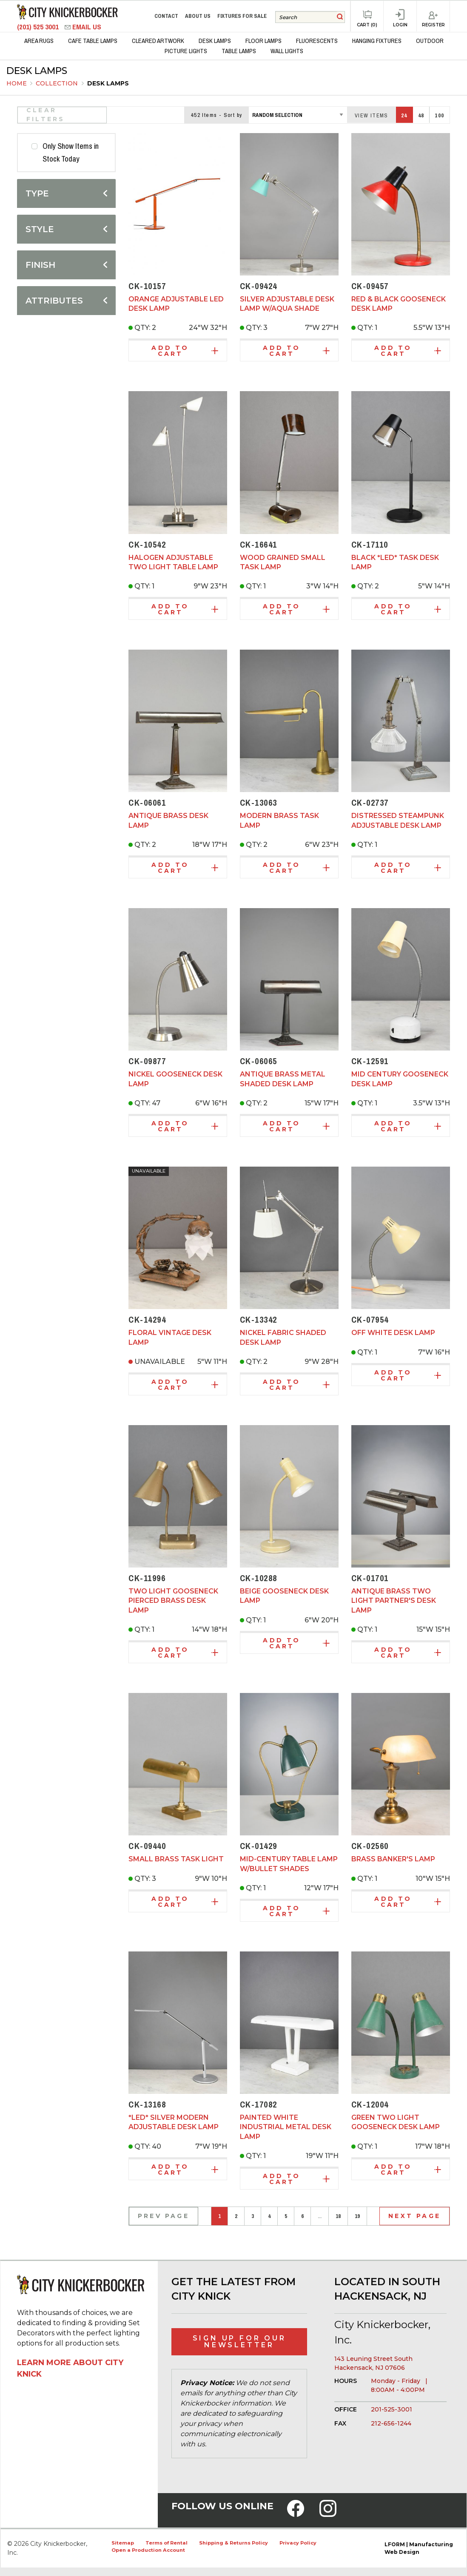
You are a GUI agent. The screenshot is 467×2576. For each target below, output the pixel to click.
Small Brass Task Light (176, 1859)
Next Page (414, 2216)
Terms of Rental (166, 2543)
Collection (58, 83)
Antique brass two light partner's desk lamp (393, 1600)
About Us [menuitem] (198, 16)
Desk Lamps (108, 83)
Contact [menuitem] (166, 16)
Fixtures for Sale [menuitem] (242, 16)
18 (338, 2216)
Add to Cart (184, 351)
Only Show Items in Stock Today (71, 152)
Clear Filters (45, 115)
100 (439, 115)
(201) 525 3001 (38, 27)
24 (404, 115)
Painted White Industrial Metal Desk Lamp (285, 2127)
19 (357, 2216)
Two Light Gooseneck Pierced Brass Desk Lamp (173, 1600)
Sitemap (122, 2543)
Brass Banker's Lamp (393, 1859)
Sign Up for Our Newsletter (239, 2341)
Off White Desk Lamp (393, 1333)
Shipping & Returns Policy (233, 2543)
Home (16, 83)
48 (421, 115)
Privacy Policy (297, 2543)
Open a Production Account (148, 2550)
